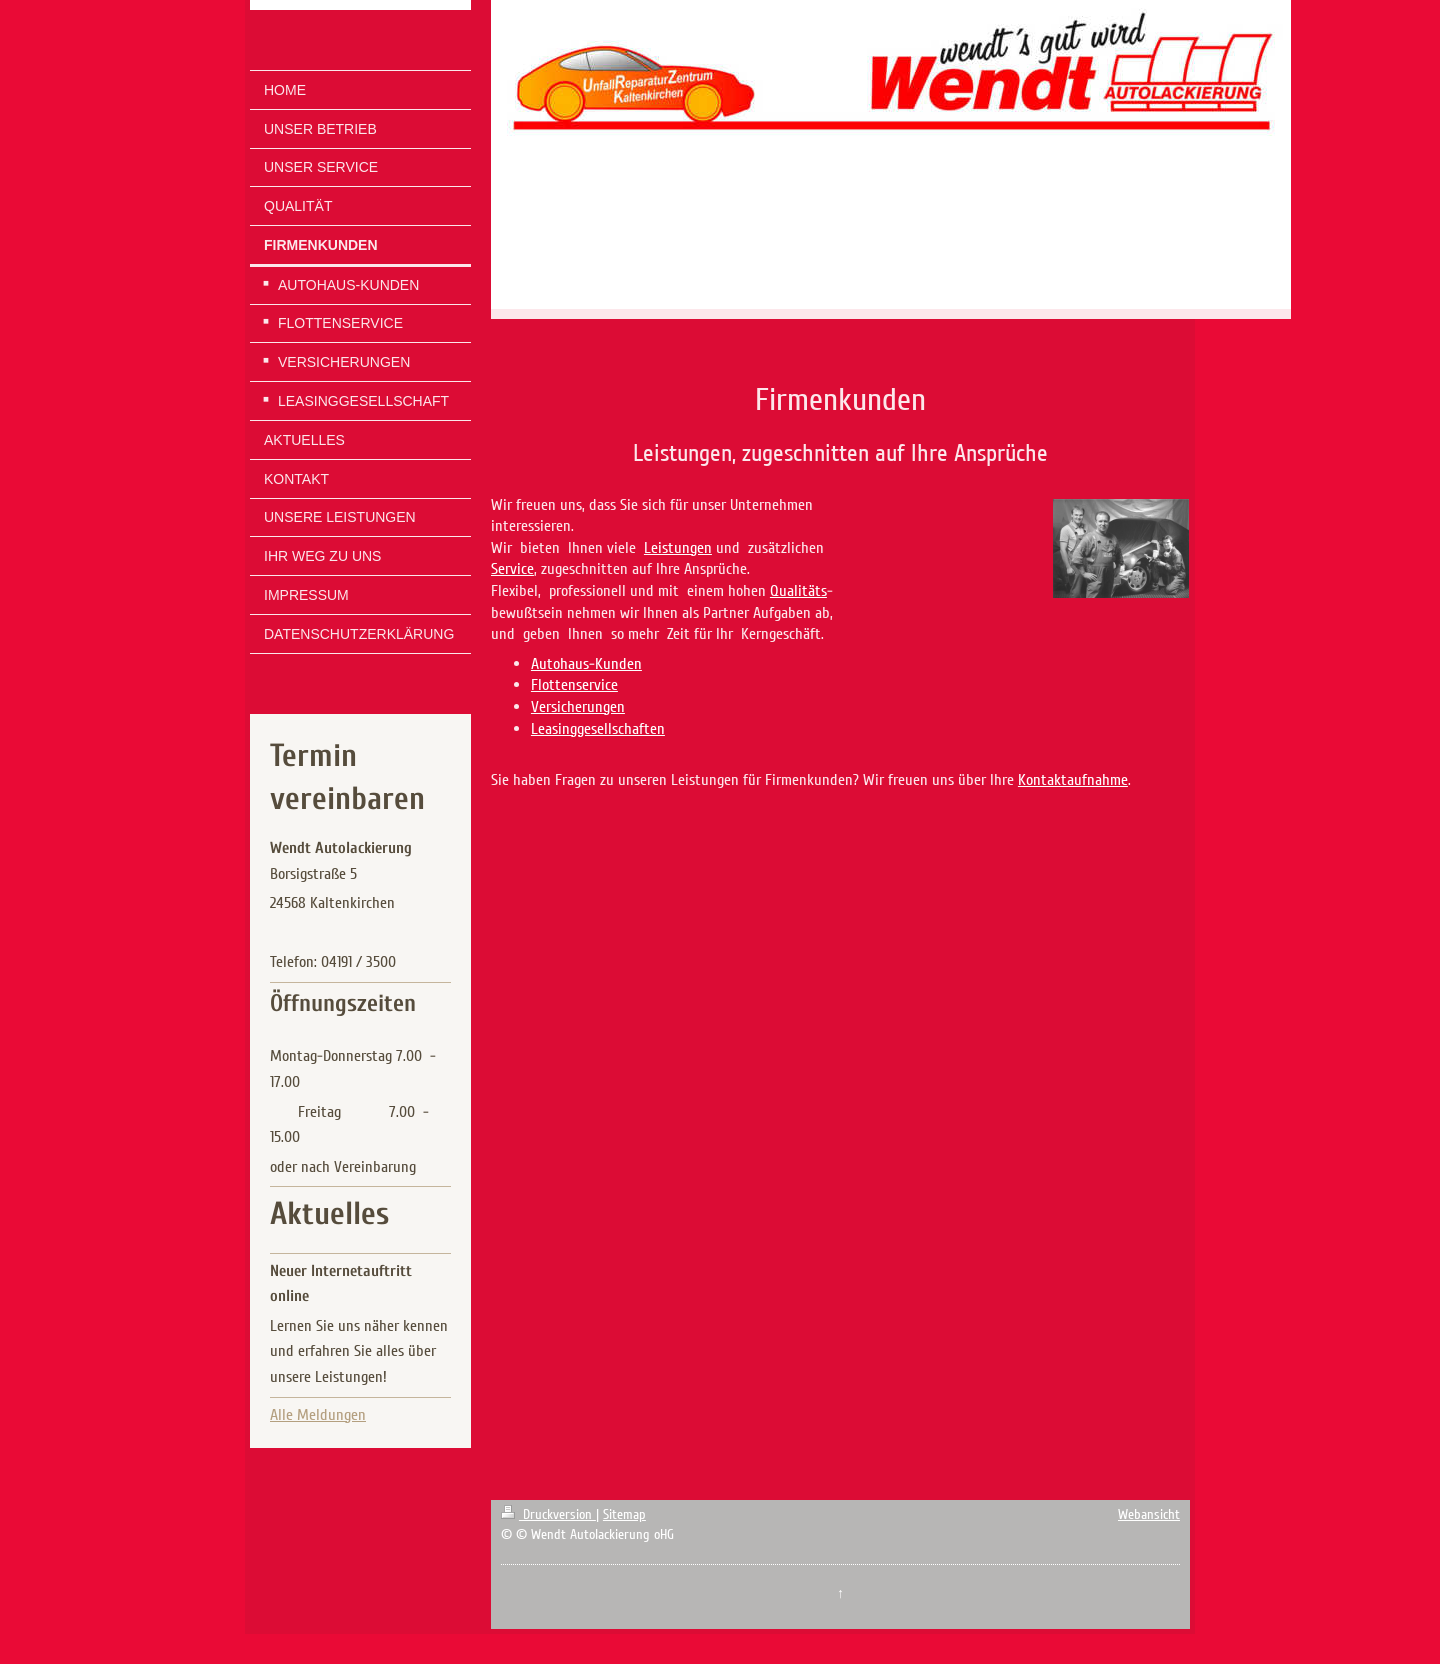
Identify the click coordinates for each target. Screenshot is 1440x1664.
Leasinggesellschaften (598, 729)
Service (512, 569)
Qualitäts (798, 591)
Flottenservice (574, 685)
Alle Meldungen (318, 1415)
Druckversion (548, 1514)
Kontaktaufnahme (1073, 780)
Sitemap (624, 1514)
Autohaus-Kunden (586, 664)
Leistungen (678, 548)
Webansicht (1149, 1514)
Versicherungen (578, 707)
